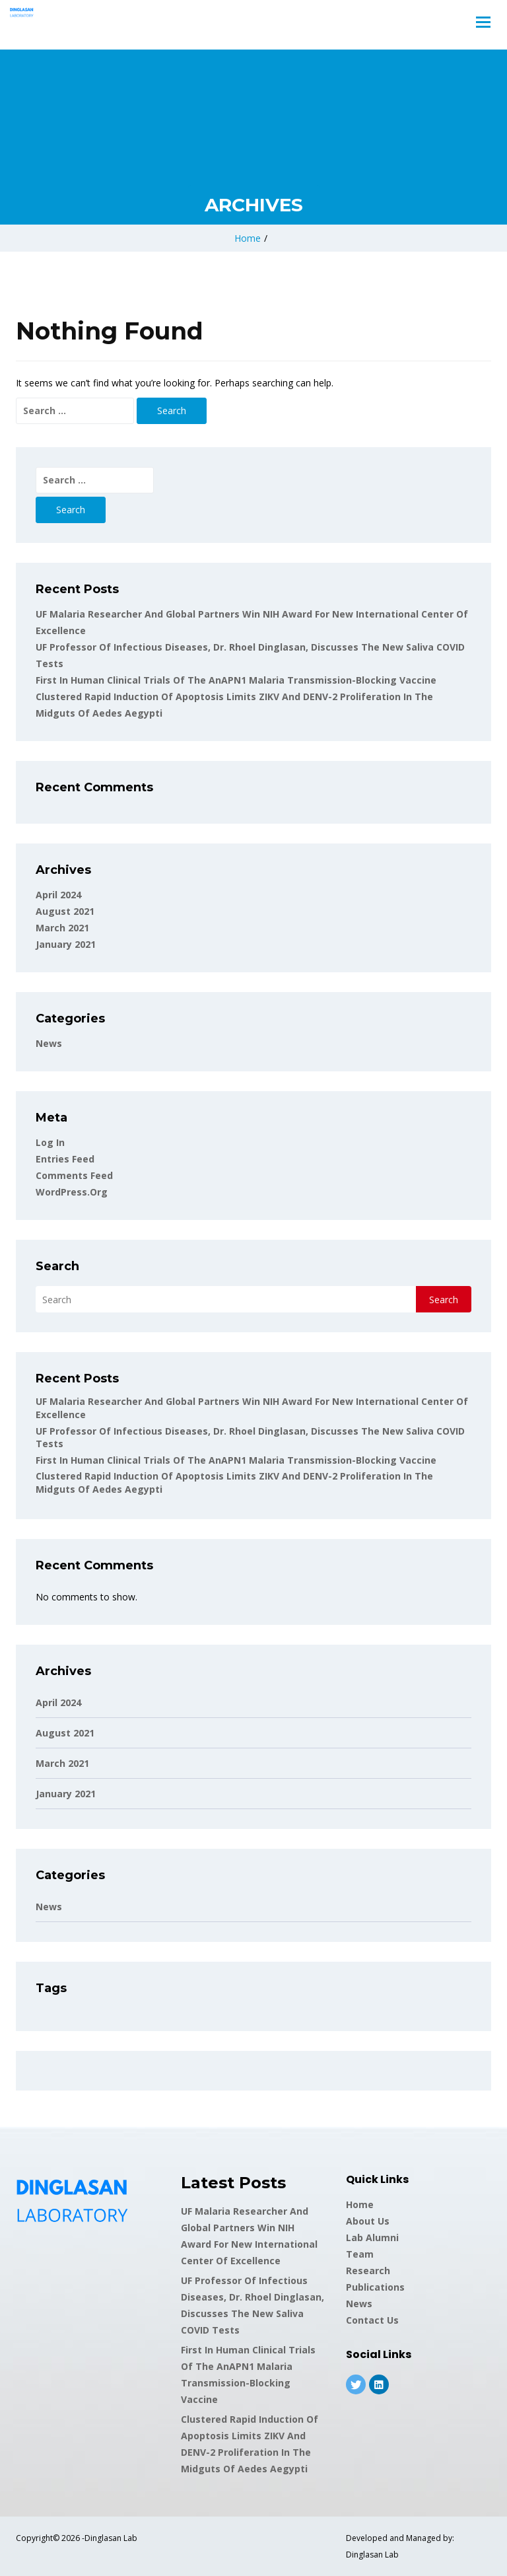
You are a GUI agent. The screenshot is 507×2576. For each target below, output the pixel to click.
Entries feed (65, 1159)
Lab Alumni (372, 2237)
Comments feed (74, 1175)
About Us (367, 2221)
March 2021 (62, 927)
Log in (50, 1142)
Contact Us (372, 2320)
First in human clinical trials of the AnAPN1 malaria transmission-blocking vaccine (236, 680)
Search (57, 1266)
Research (368, 2270)
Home (247, 238)
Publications (375, 2287)
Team (360, 2254)
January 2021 (66, 944)
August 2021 (65, 911)
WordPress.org (72, 1192)
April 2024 (58, 894)
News (49, 1043)
